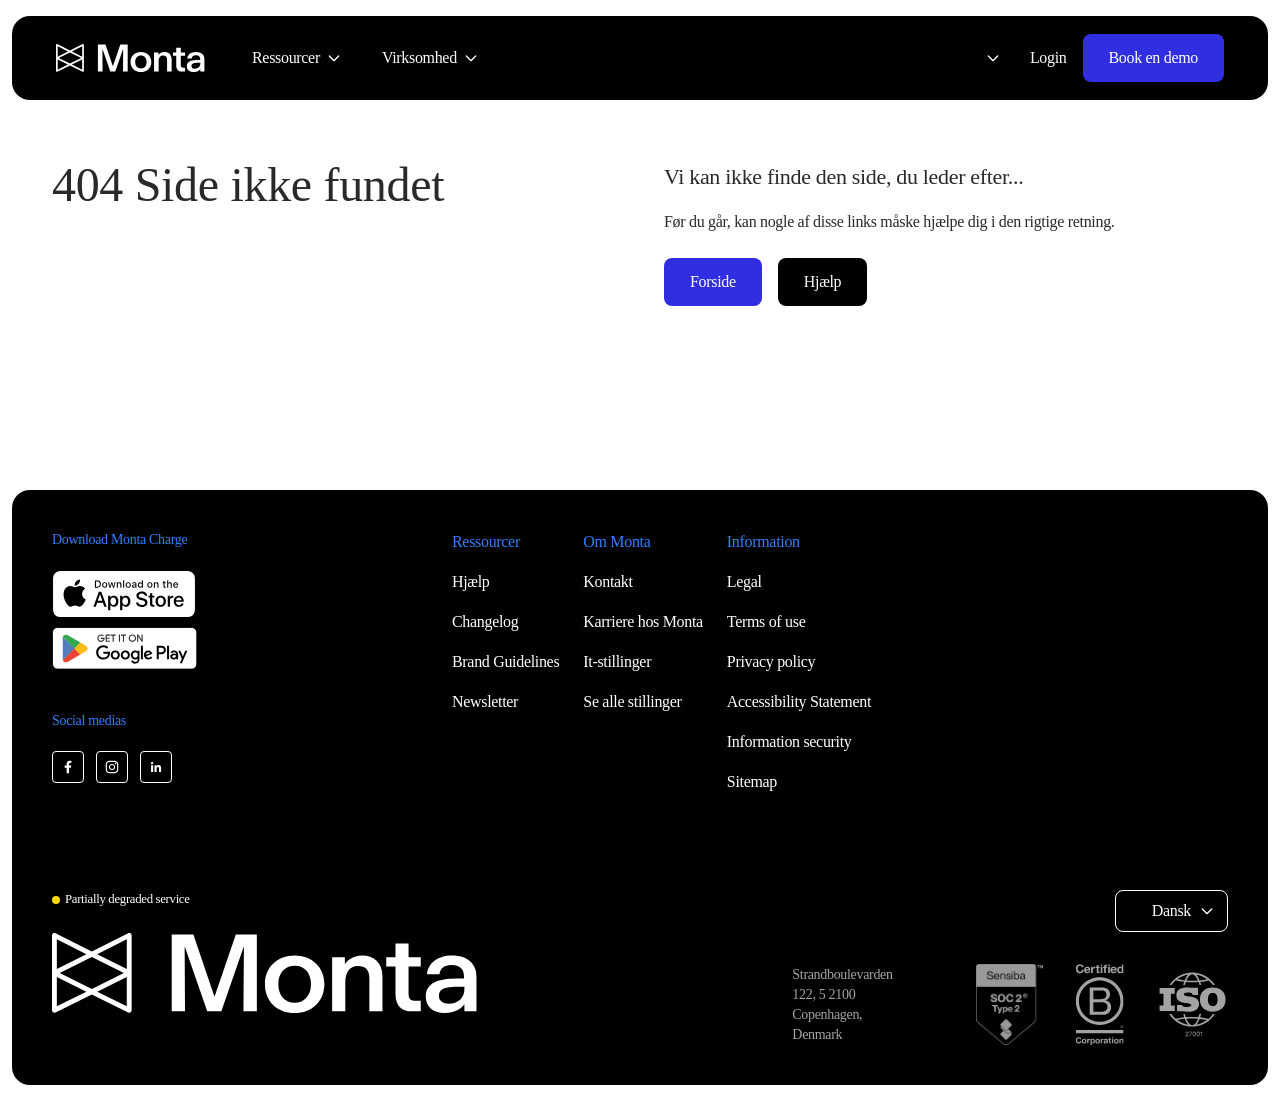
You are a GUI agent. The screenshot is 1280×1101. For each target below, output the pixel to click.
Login (1048, 57)
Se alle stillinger (632, 701)
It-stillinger (617, 661)
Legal (744, 581)
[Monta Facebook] (68, 767)
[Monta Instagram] (112, 767)
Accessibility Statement (799, 701)
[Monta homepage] (132, 58)
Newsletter (485, 701)
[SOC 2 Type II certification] (1009, 1004)
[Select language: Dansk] (981, 58)
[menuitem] (297, 58)
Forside (713, 281)
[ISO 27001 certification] (1192, 1005)
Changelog (485, 621)
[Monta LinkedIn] (156, 767)
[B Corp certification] (1099, 1004)
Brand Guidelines (505, 661)
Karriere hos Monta (643, 621)
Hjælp (823, 281)
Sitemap (752, 781)
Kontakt (607, 581)
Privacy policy (771, 661)
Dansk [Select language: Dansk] (1171, 910)
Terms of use (766, 621)
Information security (789, 741)
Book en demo (1153, 57)
